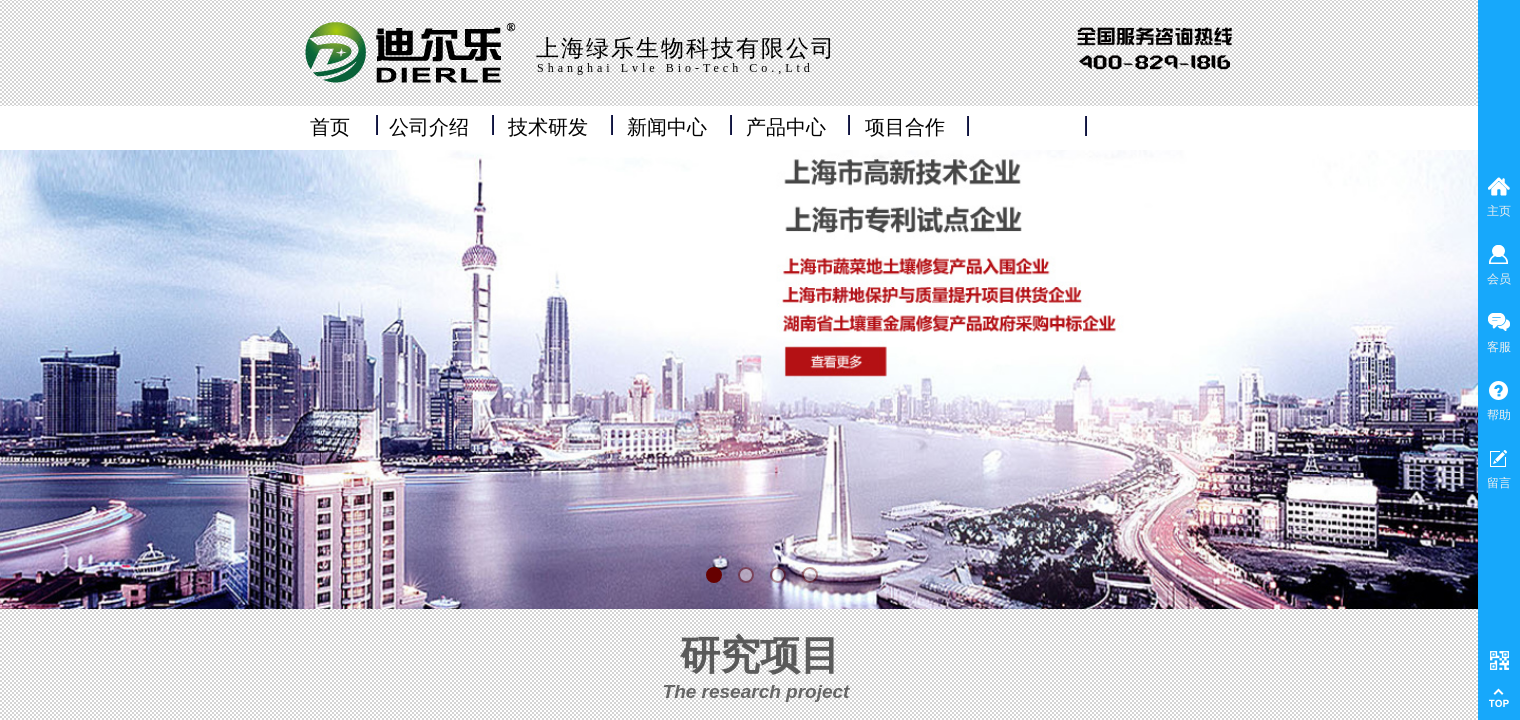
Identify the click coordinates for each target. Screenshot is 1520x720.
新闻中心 (667, 127)
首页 (330, 127)
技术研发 (548, 127)
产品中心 (786, 127)
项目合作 (905, 127)
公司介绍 (429, 127)
